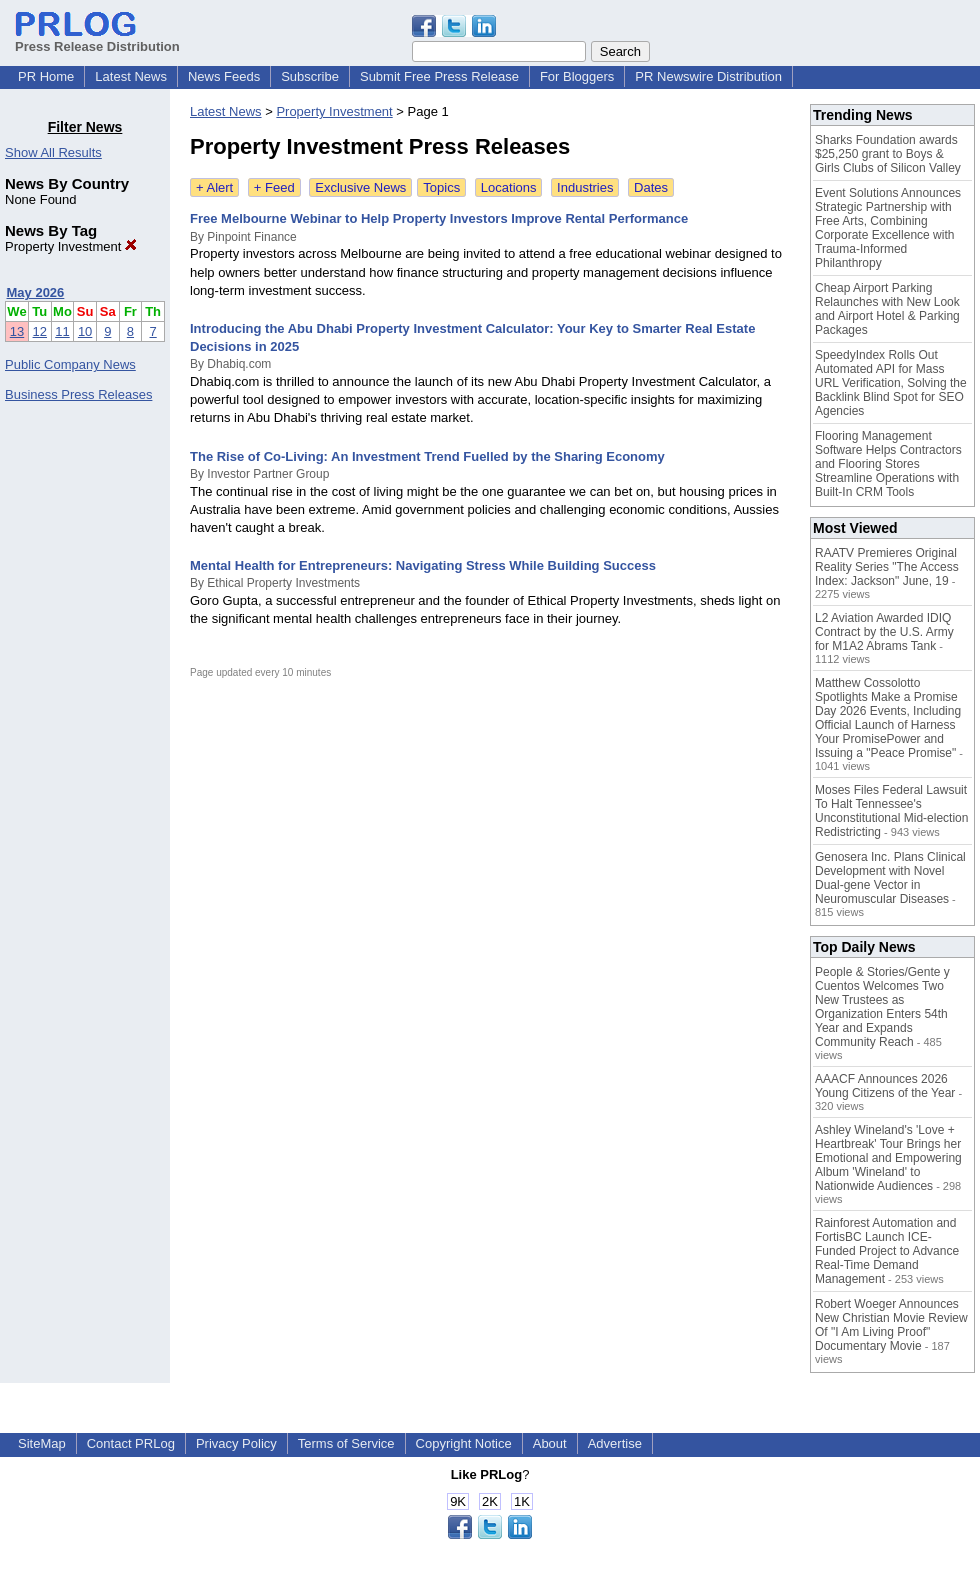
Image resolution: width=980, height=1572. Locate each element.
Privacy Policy (236, 1443)
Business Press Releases (78, 394)
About (550, 1443)
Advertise (615, 1443)
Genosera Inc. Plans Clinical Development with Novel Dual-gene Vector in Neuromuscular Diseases (890, 878)
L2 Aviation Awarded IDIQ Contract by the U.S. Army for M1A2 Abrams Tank (884, 632)
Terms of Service (346, 1443)
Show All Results (53, 152)
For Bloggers (577, 76)
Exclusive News (360, 187)
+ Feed (274, 187)
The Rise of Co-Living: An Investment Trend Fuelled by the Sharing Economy (427, 456)
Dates (651, 187)
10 (85, 331)
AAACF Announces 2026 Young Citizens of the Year (885, 1086)
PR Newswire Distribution (708, 76)
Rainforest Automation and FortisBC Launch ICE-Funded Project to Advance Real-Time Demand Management (887, 1251)
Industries (585, 187)
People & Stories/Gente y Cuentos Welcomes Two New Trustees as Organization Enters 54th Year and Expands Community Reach (882, 1007)
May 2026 (36, 292)
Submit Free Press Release (439, 76)
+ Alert (214, 187)
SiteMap (42, 1443)
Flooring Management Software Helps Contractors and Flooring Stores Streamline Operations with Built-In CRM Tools (888, 464)
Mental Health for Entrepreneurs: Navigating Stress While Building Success (423, 565)
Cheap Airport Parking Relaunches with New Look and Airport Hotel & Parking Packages (887, 309)
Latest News (131, 76)
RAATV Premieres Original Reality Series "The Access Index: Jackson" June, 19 (887, 567)
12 (40, 331)
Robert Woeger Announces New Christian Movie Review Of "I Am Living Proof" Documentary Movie (891, 1325)
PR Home (46, 76)
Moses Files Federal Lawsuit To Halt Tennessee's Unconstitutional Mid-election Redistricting (891, 811)
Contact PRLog (131, 1443)
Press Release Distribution (97, 39)
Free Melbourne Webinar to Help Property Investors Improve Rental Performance (439, 218)
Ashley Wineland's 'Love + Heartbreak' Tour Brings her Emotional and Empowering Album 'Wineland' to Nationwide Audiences (888, 1158)
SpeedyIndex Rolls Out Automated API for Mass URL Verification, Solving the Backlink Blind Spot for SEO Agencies (891, 383)
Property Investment (71, 246)
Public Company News (70, 364)
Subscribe (310, 76)
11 (62, 331)
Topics (441, 187)
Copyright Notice (464, 1443)
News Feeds (224, 76)
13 (17, 331)
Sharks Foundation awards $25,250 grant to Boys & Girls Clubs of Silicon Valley (888, 154)
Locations (509, 187)
